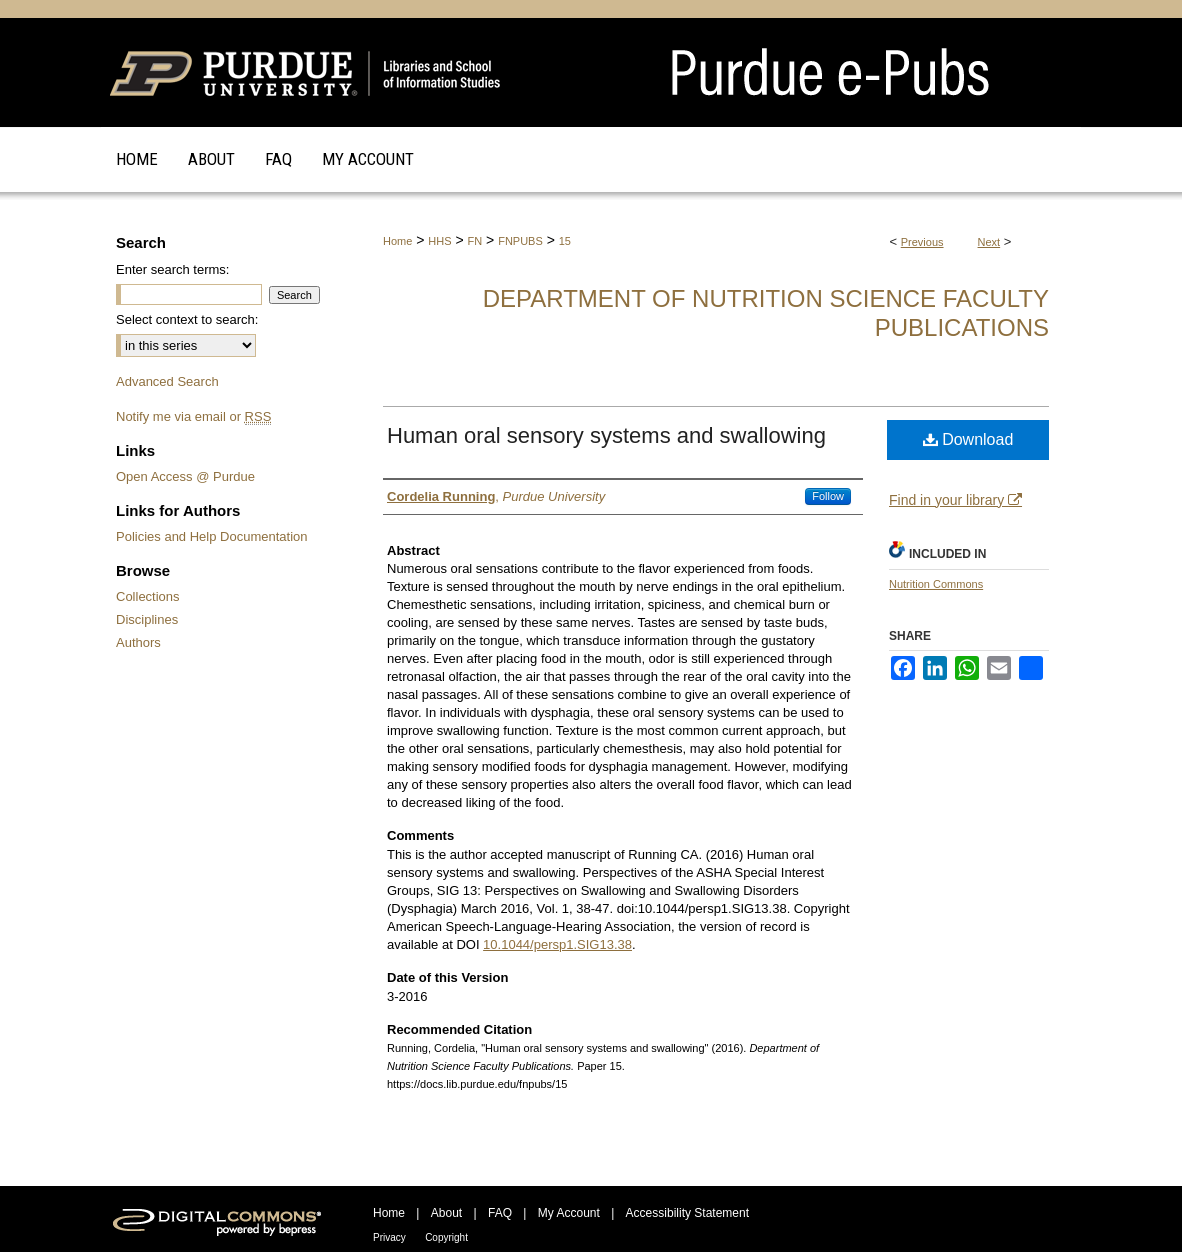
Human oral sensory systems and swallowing (606, 435)
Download (968, 439)
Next (989, 242)
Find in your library (955, 500)
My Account (569, 1213)
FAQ (500, 1213)
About (446, 1213)
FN (475, 241)
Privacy (389, 1237)
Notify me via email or (193, 416)
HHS (439, 241)
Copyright (446, 1237)
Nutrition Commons (936, 584)
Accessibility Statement (687, 1213)
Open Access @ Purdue (185, 476)
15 (565, 241)
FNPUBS (520, 241)
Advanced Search (167, 381)
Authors (138, 642)
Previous (922, 242)
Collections (148, 596)
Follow (828, 496)
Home (397, 241)
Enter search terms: (172, 269)
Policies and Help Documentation (212, 536)
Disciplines (147, 619)
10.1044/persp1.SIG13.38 (557, 944)
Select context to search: (187, 319)
